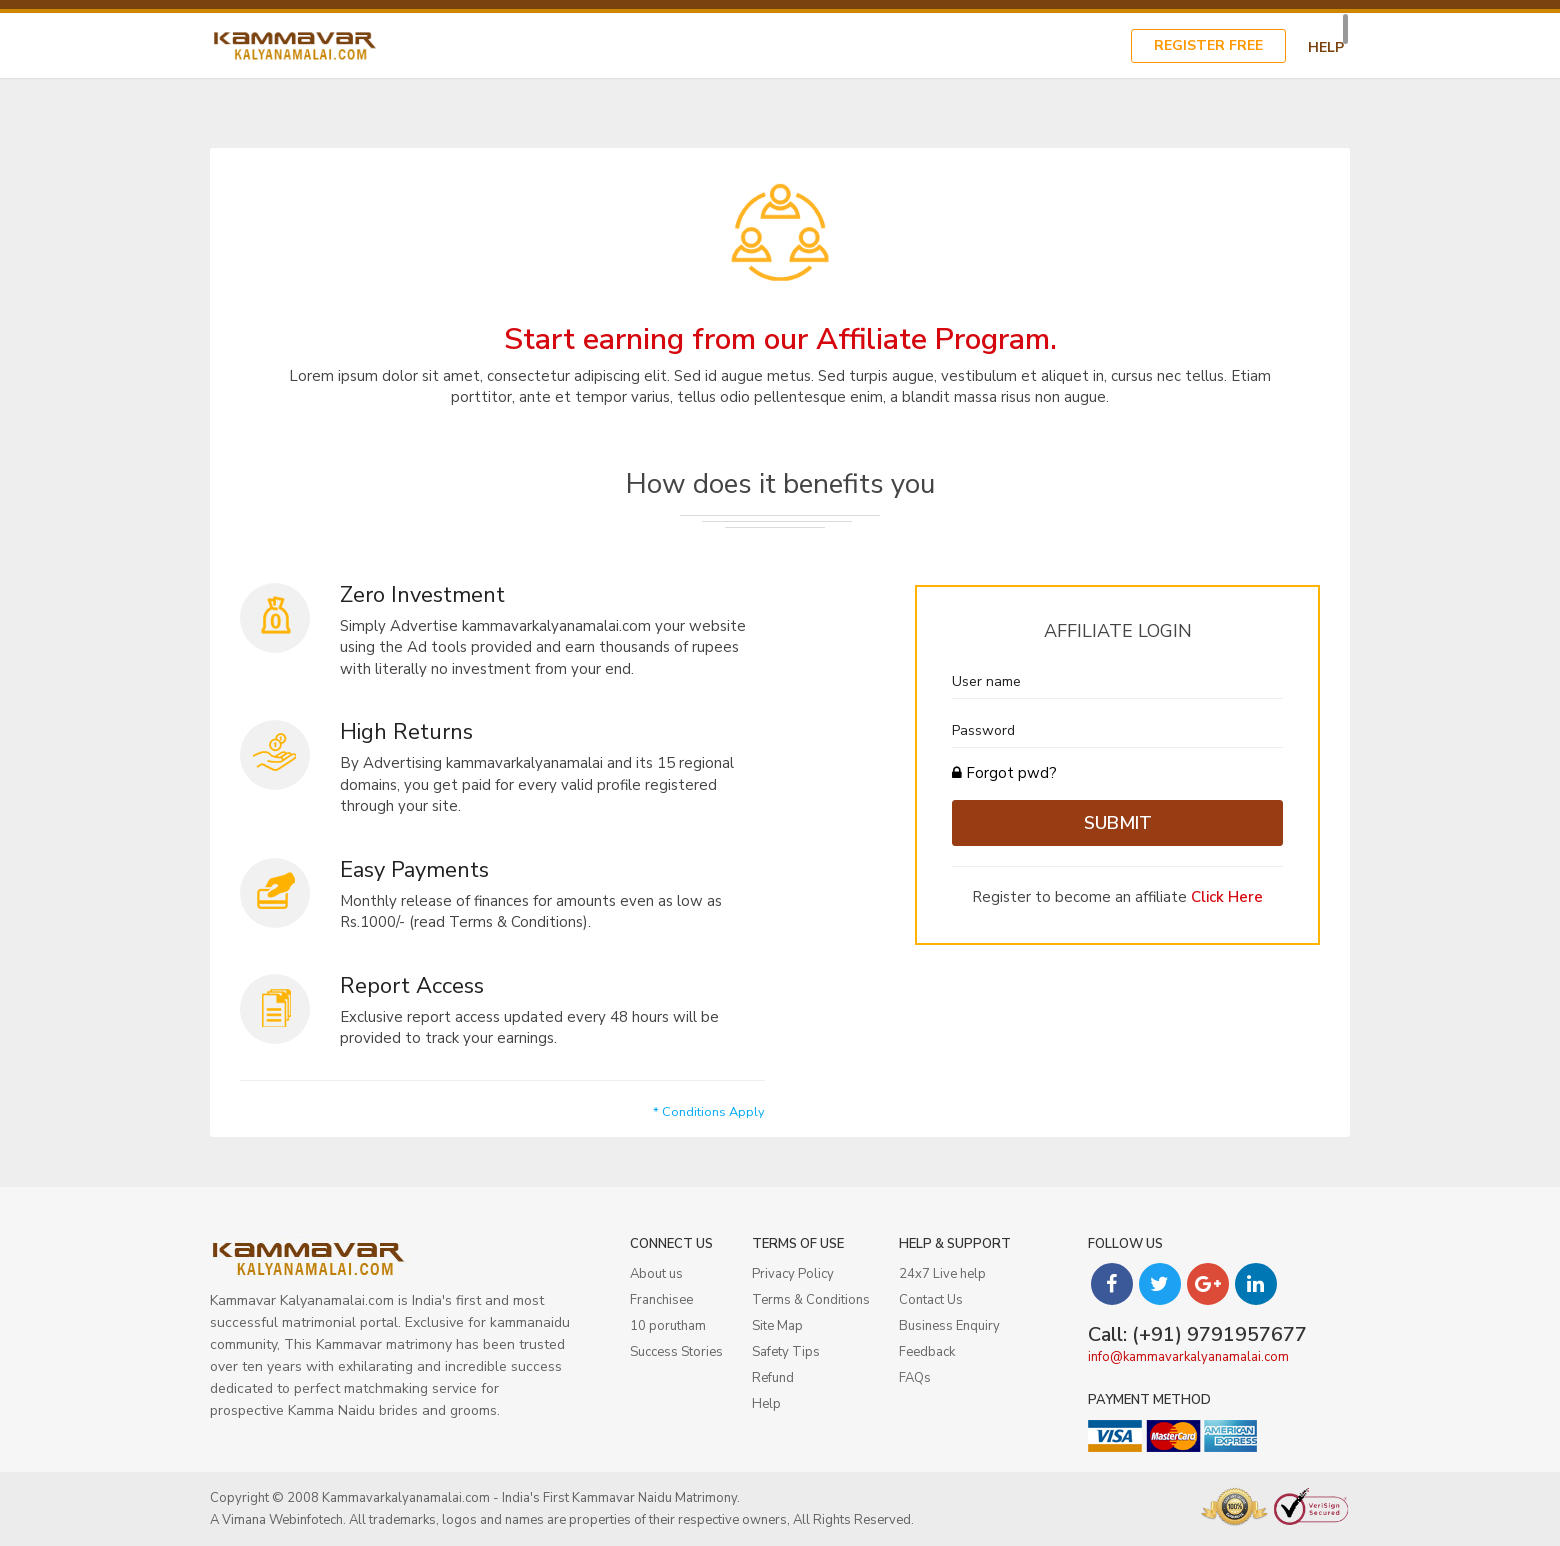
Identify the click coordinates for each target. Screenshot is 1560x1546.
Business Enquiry (949, 1326)
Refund (773, 1378)
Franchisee (661, 1300)
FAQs (915, 1378)
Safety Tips (786, 1352)
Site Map (777, 1326)
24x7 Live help (942, 1274)
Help (1326, 47)
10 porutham (668, 1326)
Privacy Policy (793, 1274)
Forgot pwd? (1004, 773)
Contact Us (931, 1300)
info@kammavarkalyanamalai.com (1188, 1357)
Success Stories (676, 1352)
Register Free (1208, 45)
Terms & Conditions (811, 1300)
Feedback (927, 1352)
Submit (1118, 823)
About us (656, 1274)
